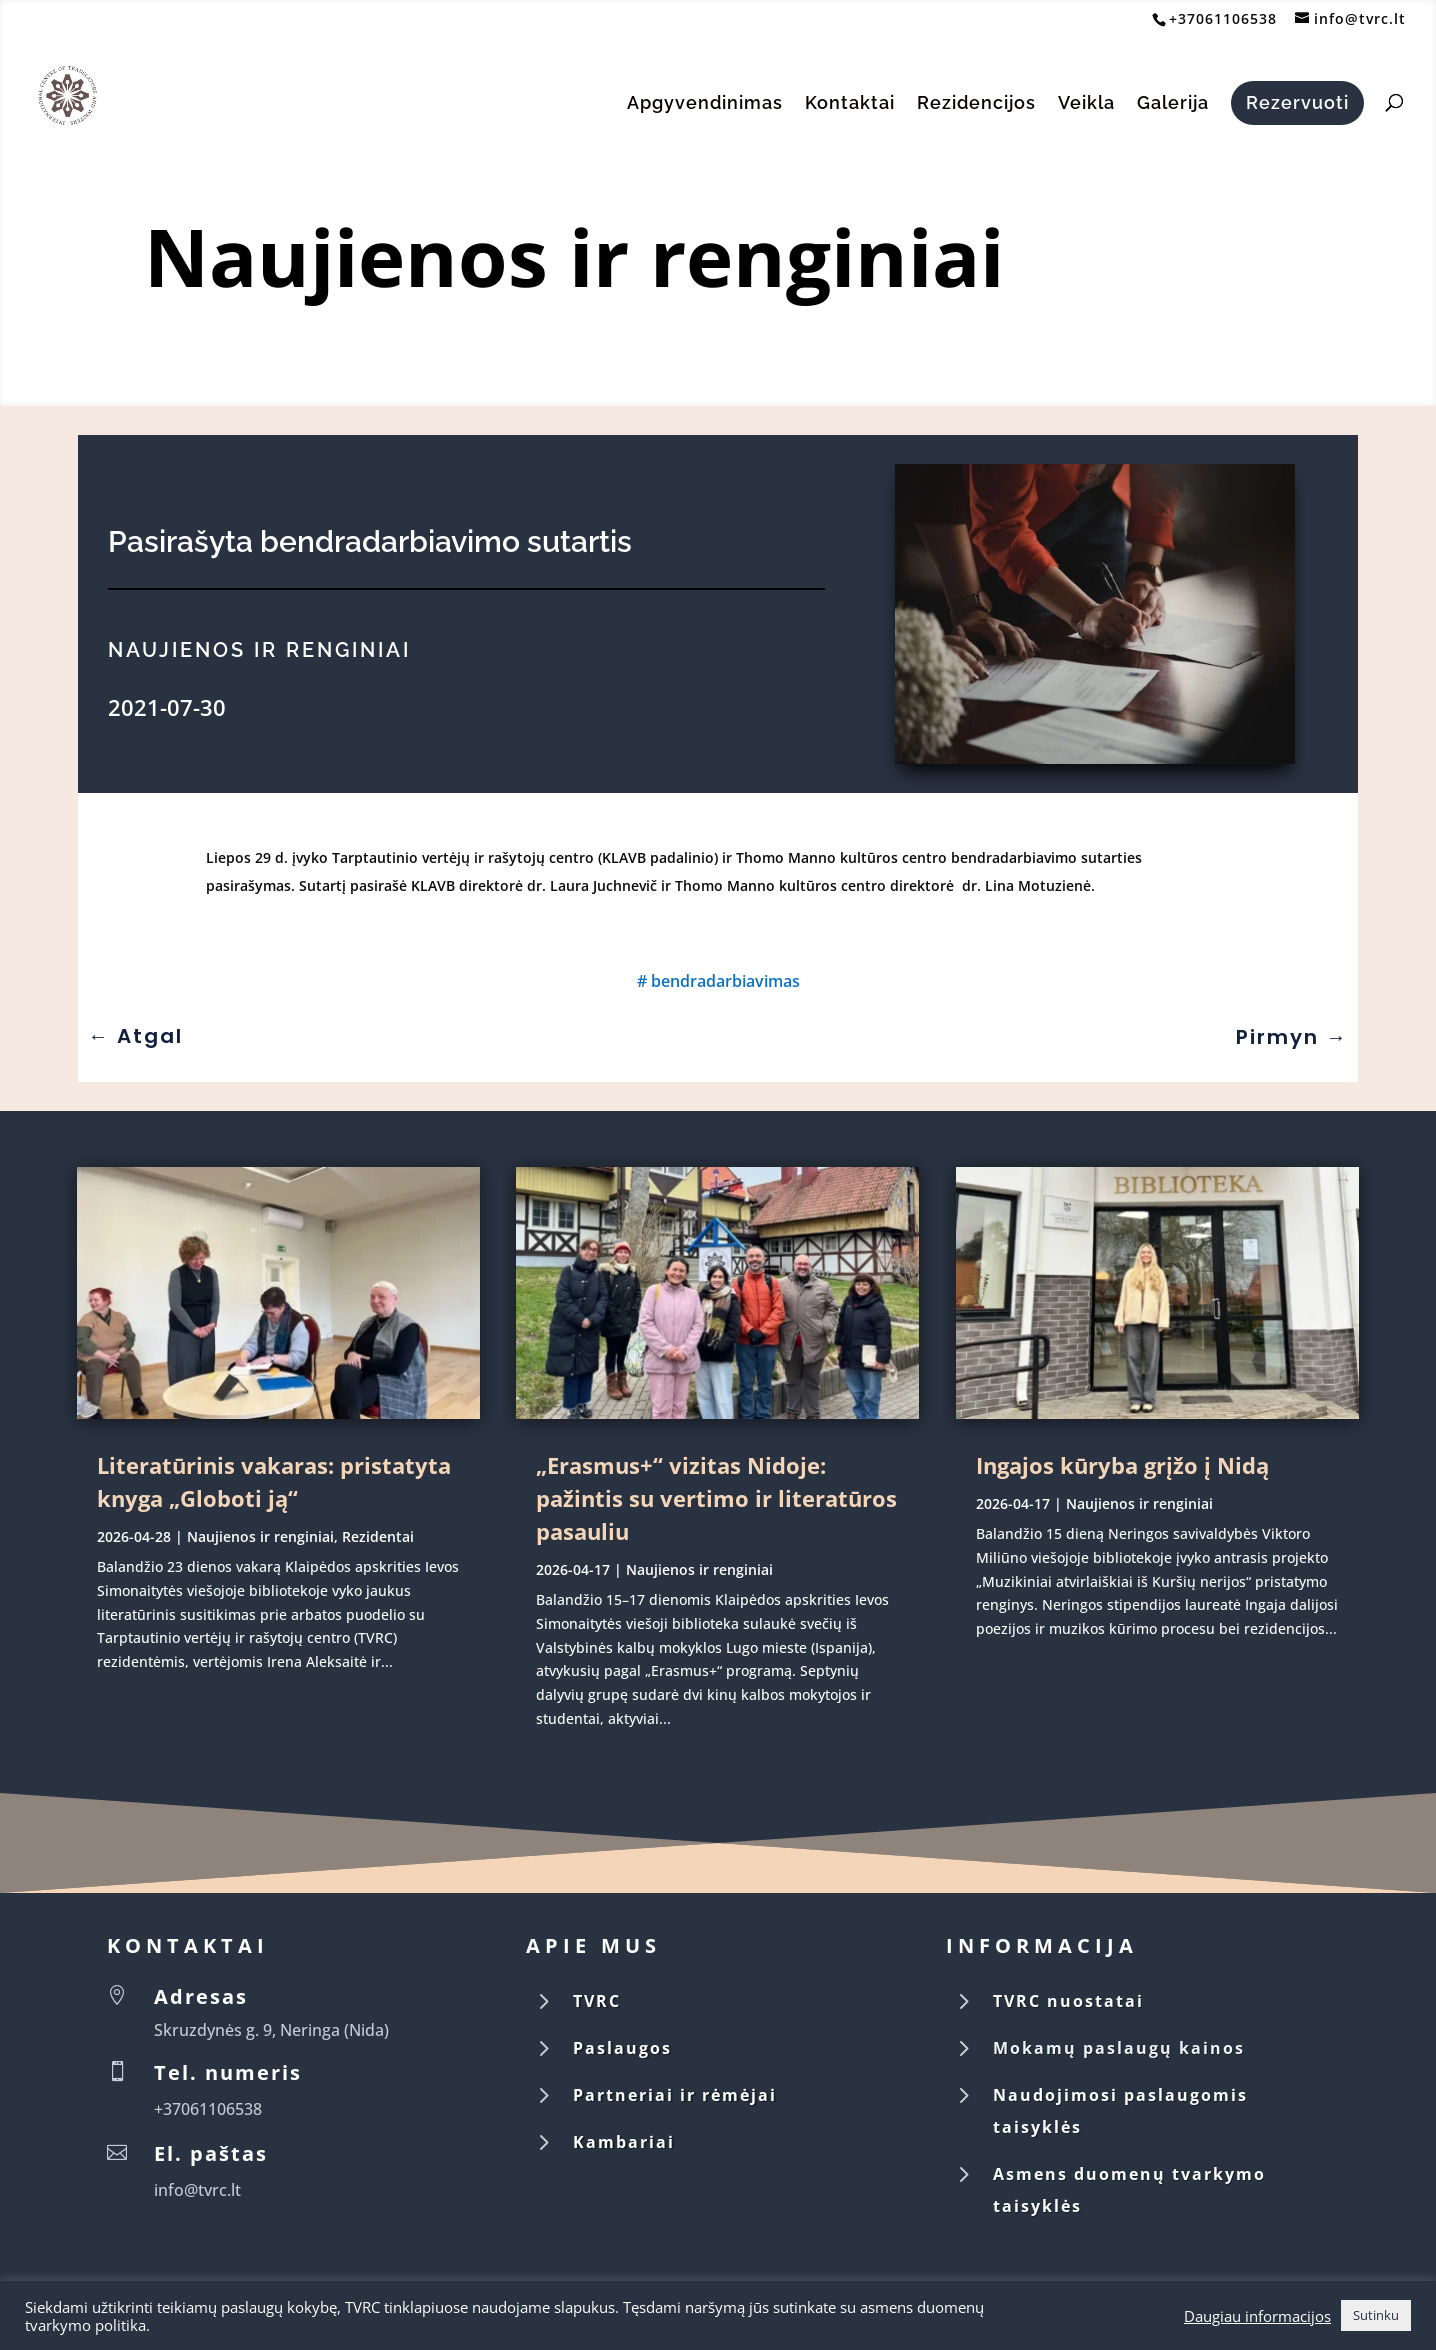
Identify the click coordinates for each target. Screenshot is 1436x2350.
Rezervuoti (1297, 102)
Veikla (1086, 104)
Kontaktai (850, 104)
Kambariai (624, 2142)
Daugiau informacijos (1257, 2316)
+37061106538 (1223, 18)
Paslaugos (622, 2048)
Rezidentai (378, 1536)
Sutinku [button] (1376, 2315)
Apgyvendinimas (705, 104)
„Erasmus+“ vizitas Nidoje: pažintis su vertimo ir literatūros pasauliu (716, 1498)
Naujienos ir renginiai (574, 255)
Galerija (1173, 104)
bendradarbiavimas (725, 981)
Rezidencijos (976, 104)
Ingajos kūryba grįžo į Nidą (1122, 1465)
